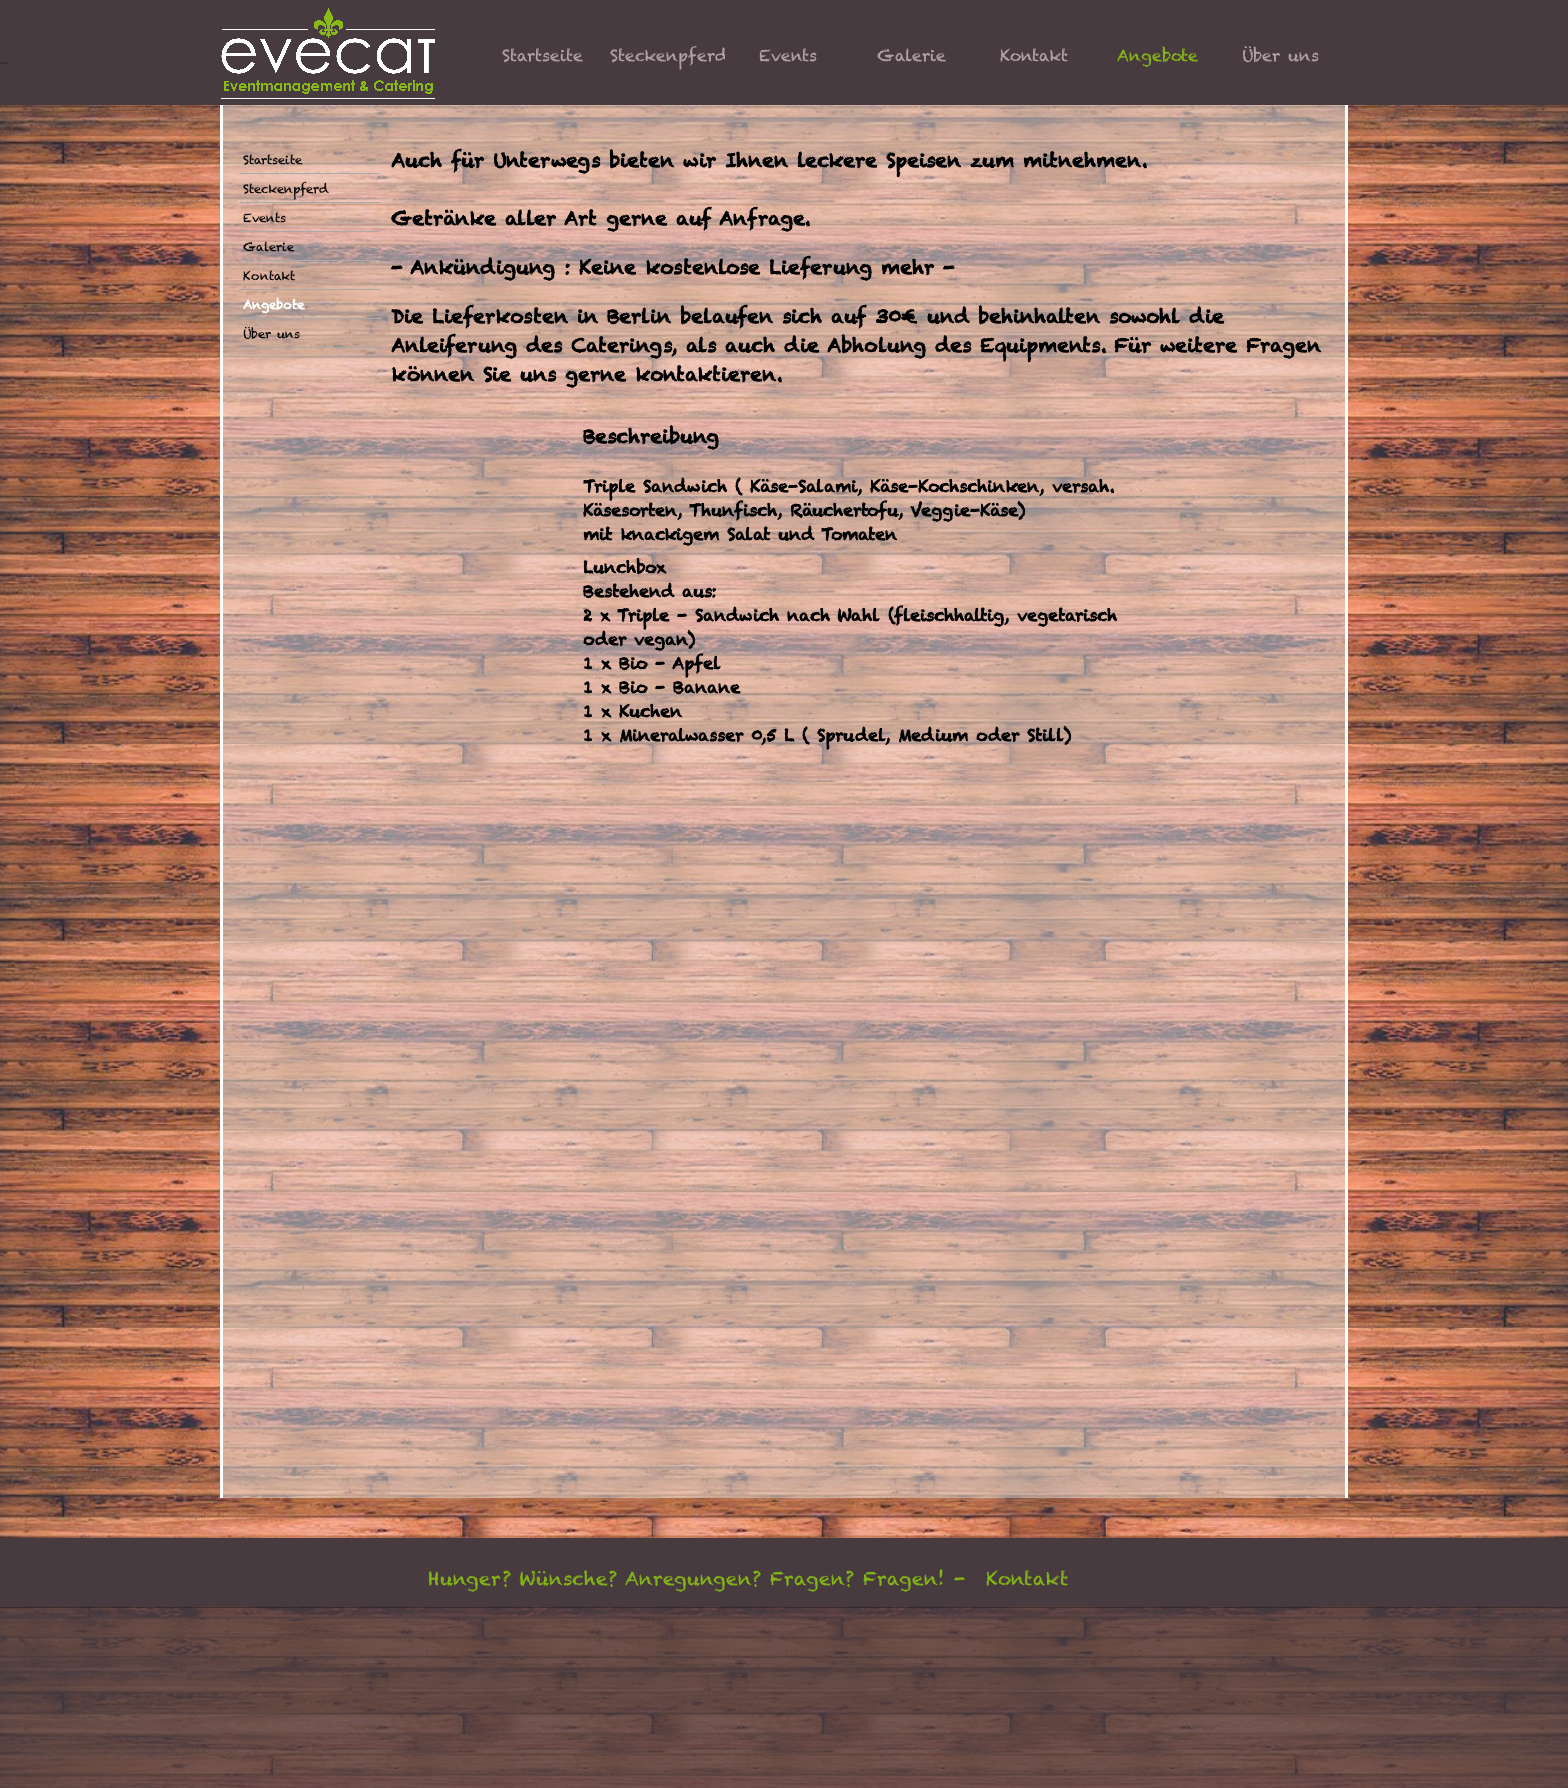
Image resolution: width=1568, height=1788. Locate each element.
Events (788, 55)
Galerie (911, 55)
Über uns (1280, 55)
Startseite (542, 55)
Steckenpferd (669, 55)
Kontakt (1034, 55)
